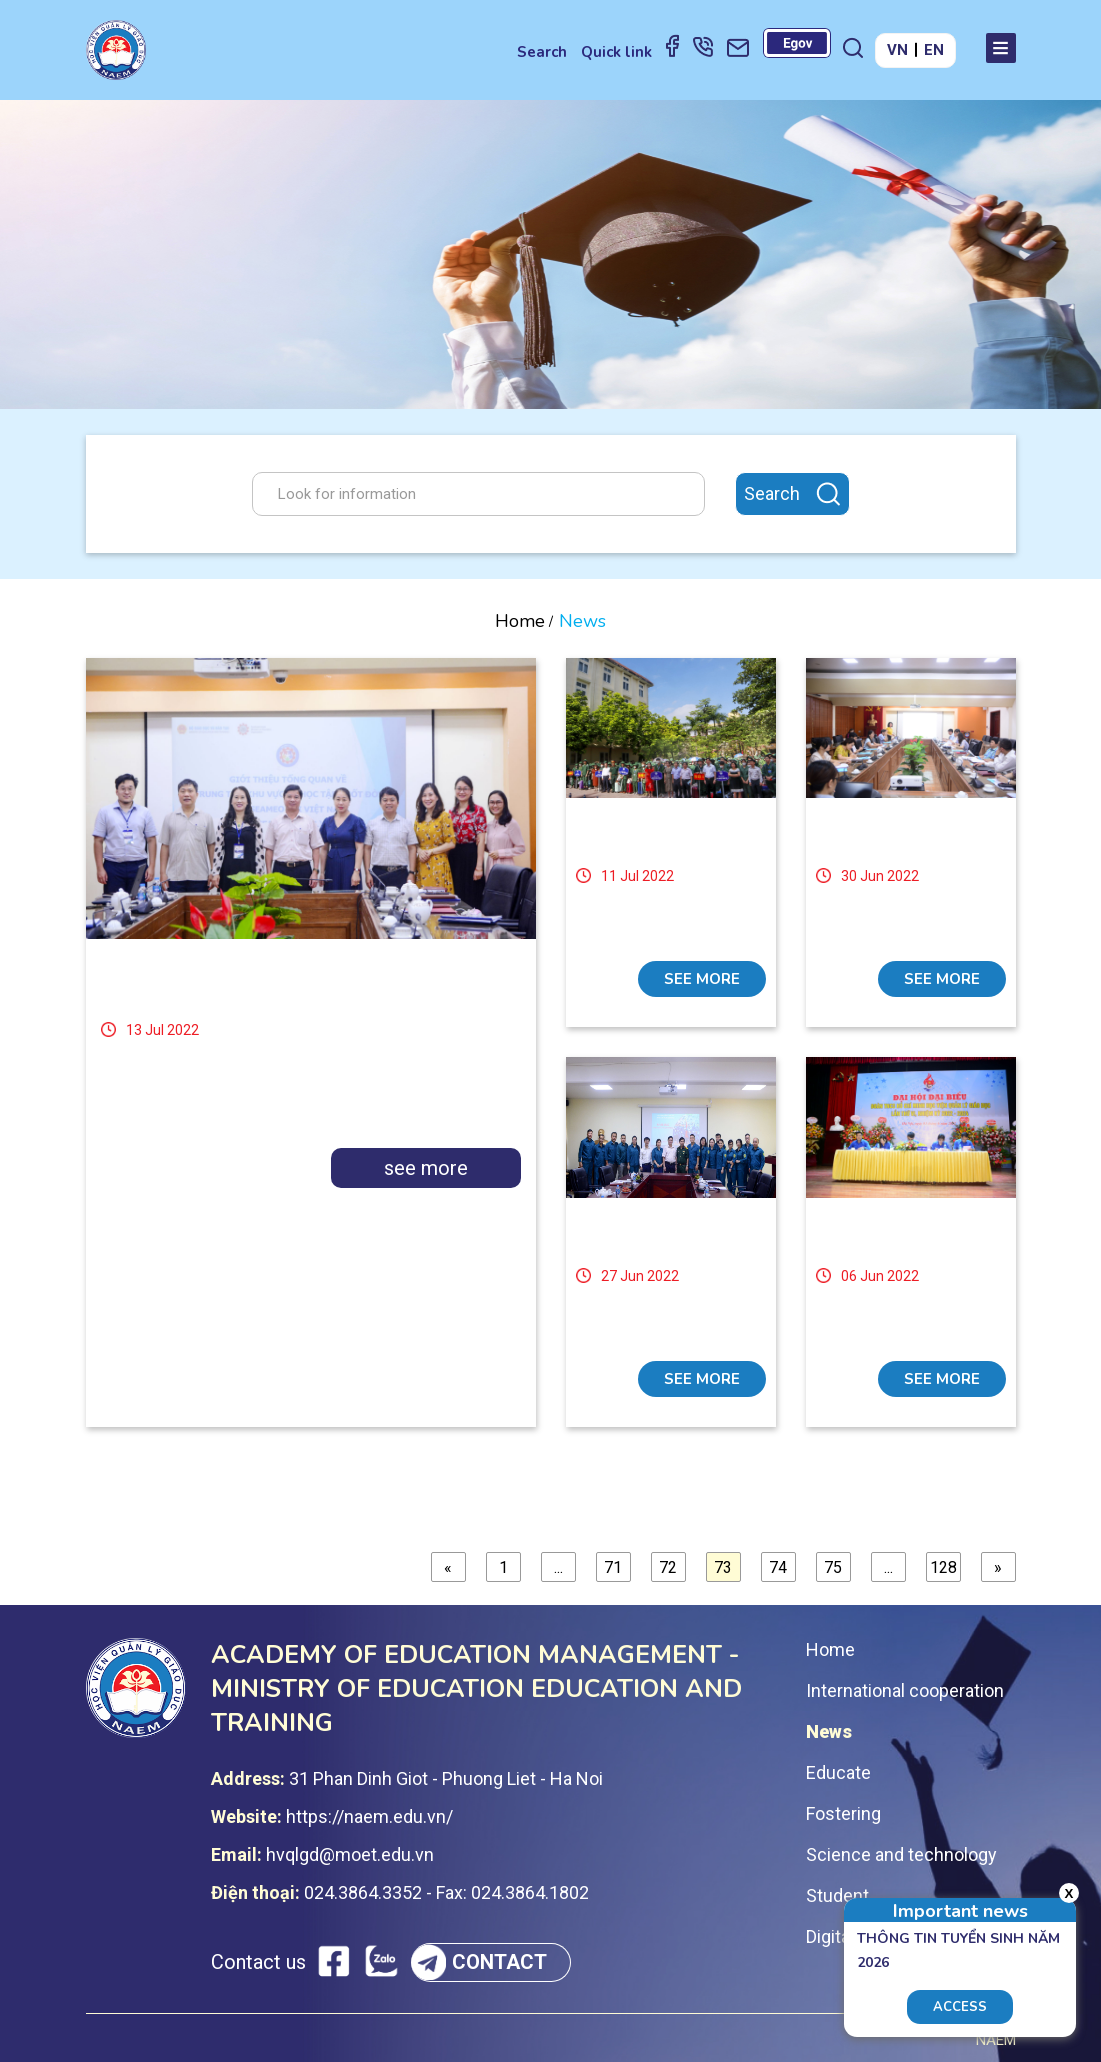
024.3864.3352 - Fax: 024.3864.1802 (446, 1892)
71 (613, 1567)
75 (833, 1567)
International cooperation (905, 1690)
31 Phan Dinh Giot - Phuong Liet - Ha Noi (446, 1778)
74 (778, 1567)
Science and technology (901, 1854)
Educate (838, 1772)
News (829, 1731)
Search (542, 52)
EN (934, 50)
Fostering (843, 1813)
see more (426, 1168)
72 (668, 1567)
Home (520, 621)
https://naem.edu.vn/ (369, 1816)
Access (960, 2007)
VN (897, 50)
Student (837, 1895)
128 (943, 1567)
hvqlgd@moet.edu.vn (350, 1854)
